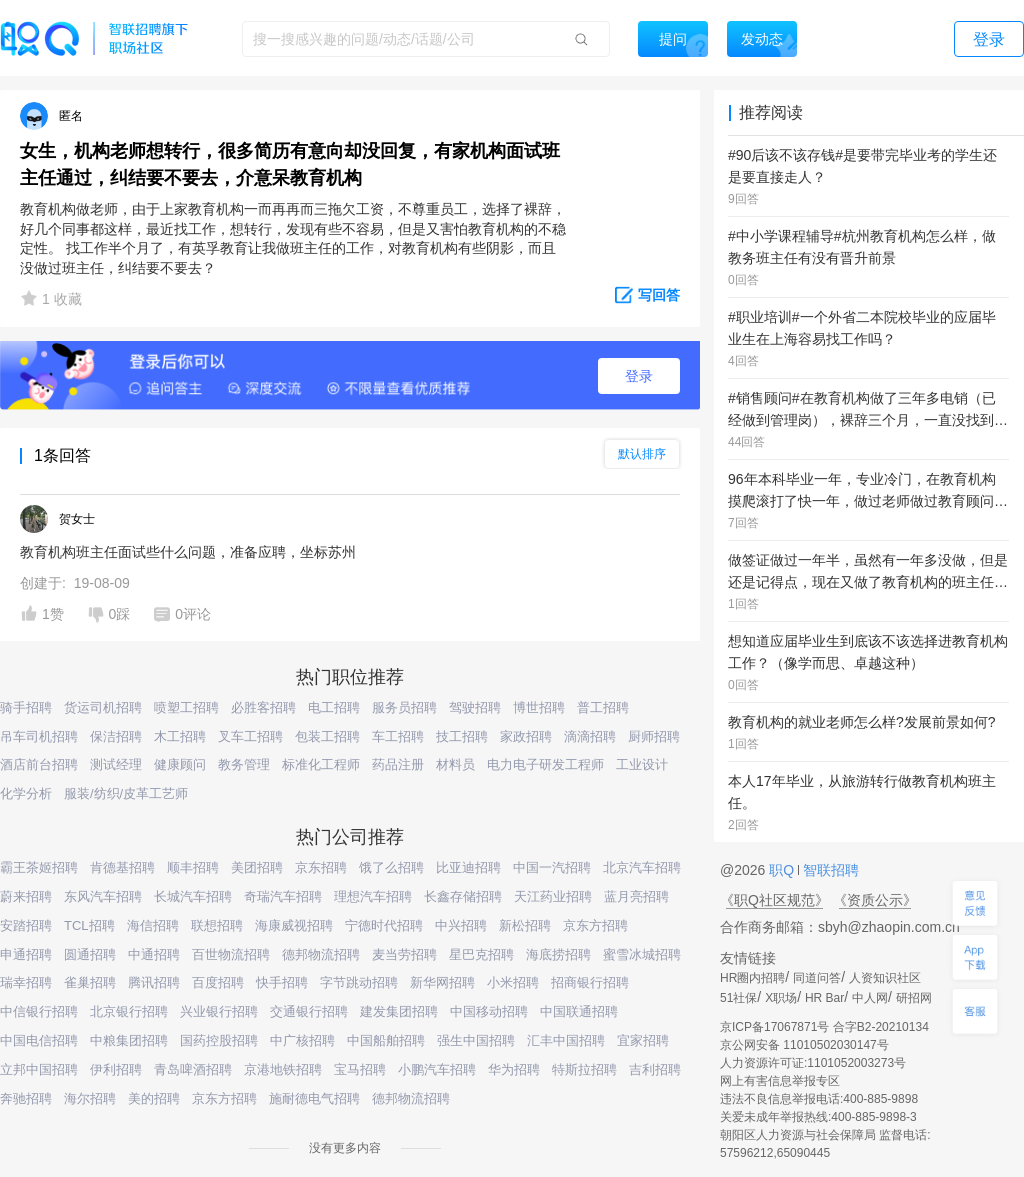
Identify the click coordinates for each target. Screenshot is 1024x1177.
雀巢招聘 (90, 982)
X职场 (781, 998)
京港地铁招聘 (283, 1069)
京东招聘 (321, 867)
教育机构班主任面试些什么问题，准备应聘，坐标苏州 (188, 552)
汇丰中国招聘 (566, 1040)
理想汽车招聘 (373, 896)
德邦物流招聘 (321, 954)
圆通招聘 (90, 954)
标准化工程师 (321, 764)
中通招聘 (154, 954)
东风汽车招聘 (103, 896)
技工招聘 (462, 736)
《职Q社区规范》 (774, 900)
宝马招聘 (360, 1069)
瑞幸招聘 (26, 982)
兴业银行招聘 (219, 1011)
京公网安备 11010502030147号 (804, 1045)
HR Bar (824, 998)
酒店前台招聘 (39, 764)
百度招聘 (218, 982)
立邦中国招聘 (39, 1069)
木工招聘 (180, 736)
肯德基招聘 (122, 867)
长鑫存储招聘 (463, 896)
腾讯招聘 (154, 982)
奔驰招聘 (26, 1098)
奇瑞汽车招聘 (283, 896)
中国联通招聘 (579, 1011)
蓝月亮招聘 (636, 896)
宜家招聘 (643, 1040)
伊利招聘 (116, 1069)
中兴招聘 (461, 925)
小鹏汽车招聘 (437, 1069)
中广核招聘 (302, 1040)
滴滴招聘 (590, 736)
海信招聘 (153, 925)
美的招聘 (154, 1098)
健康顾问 (180, 764)
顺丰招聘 (193, 867)
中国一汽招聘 (552, 867)
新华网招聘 (442, 982)
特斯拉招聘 (584, 1069)
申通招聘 (26, 954)
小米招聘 (513, 982)
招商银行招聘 (590, 982)
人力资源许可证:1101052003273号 (813, 1063)
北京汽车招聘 (642, 867)
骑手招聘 (26, 707)
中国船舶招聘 (386, 1040)
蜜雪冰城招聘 (642, 954)
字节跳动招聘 (359, 982)
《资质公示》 (875, 900)
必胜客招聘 (263, 707)
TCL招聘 (89, 925)
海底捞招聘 (558, 954)
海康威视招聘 (294, 925)
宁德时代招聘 (384, 925)
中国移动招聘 (489, 1011)
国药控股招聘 (219, 1040)
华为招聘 (514, 1069)
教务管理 (244, 764)
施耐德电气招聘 (314, 1098)
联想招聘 (217, 925)
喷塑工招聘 (186, 707)
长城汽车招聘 (193, 896)
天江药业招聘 (553, 896)
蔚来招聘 (26, 896)
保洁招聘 (116, 736)
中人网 (870, 998)
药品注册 (398, 764)
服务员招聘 (404, 707)
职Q (783, 870)
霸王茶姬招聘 (39, 867)
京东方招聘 (595, 925)
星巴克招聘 (481, 954)
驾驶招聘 (475, 707)
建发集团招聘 (399, 1011)
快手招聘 (282, 982)
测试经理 (116, 764)
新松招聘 (525, 925)
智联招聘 (829, 870)
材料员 (455, 764)
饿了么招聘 (391, 867)
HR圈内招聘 (752, 978)
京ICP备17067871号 (774, 1027)
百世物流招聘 (231, 954)
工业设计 (642, 764)
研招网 (914, 998)
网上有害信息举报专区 (780, 1081)
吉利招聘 (655, 1069)
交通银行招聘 (309, 1011)
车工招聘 (398, 736)
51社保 (738, 998)
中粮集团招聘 (129, 1040)
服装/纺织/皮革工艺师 (126, 793)
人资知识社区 (885, 978)
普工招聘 (603, 707)
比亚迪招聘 (468, 867)
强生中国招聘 (476, 1040)
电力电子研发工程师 (545, 764)
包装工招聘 (327, 736)
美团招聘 (257, 867)
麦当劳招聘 (404, 954)
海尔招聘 (90, 1098)
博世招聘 (539, 707)
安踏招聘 (26, 925)
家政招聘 (526, 736)
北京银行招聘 (129, 1011)
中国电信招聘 (39, 1040)
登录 (639, 376)
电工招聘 (334, 707)
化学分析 (26, 793)
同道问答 (817, 978)
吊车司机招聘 (39, 736)
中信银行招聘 (39, 1011)
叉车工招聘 (250, 736)
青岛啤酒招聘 (193, 1069)
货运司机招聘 (103, 707)
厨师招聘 (654, 736)
